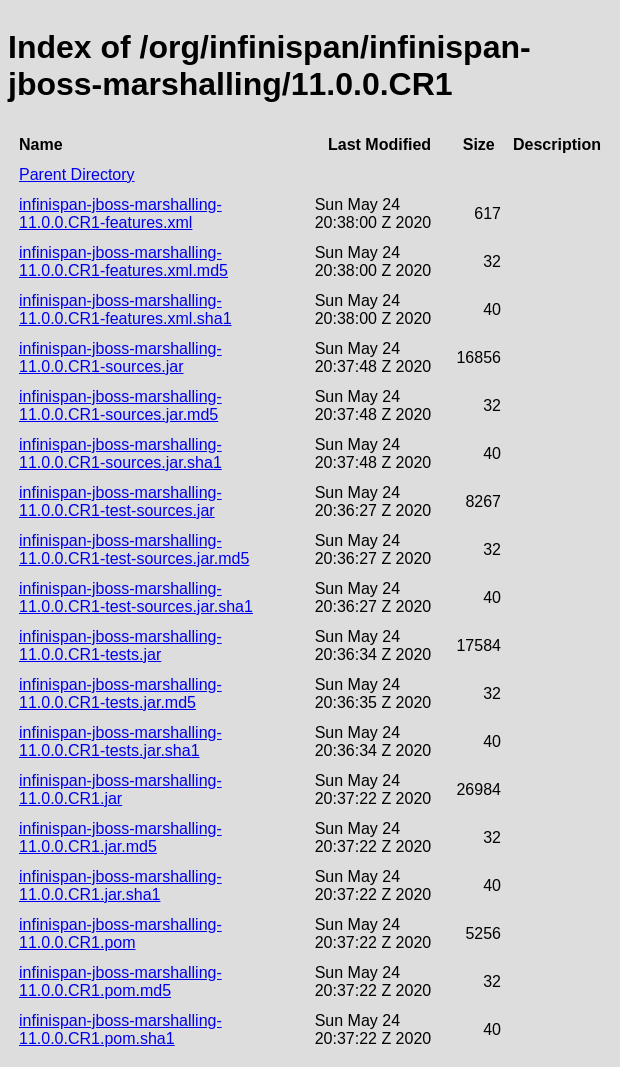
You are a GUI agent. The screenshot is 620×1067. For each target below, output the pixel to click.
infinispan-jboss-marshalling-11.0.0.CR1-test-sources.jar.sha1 (136, 597)
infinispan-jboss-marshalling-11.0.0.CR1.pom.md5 (120, 981)
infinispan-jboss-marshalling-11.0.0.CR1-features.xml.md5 (123, 261)
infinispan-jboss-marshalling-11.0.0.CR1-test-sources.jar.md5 (134, 549)
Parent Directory (77, 174)
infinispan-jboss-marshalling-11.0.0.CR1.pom (120, 933)
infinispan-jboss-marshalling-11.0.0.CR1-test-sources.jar (120, 501)
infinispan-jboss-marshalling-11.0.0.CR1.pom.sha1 (120, 1029)
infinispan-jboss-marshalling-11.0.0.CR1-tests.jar (120, 645)
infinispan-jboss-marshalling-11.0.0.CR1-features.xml (120, 213)
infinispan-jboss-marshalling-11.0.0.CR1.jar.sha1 (120, 885)
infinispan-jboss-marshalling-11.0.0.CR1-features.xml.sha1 (125, 309)
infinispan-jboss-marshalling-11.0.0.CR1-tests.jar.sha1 (120, 741)
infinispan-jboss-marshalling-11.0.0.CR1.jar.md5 (120, 837)
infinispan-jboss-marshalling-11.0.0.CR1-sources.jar (120, 357)
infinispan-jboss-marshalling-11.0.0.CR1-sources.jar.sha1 (120, 453)
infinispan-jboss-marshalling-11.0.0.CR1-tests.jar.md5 (120, 693)
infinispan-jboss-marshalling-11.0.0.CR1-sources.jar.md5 (120, 405)
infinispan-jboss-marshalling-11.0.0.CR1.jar (120, 789)
